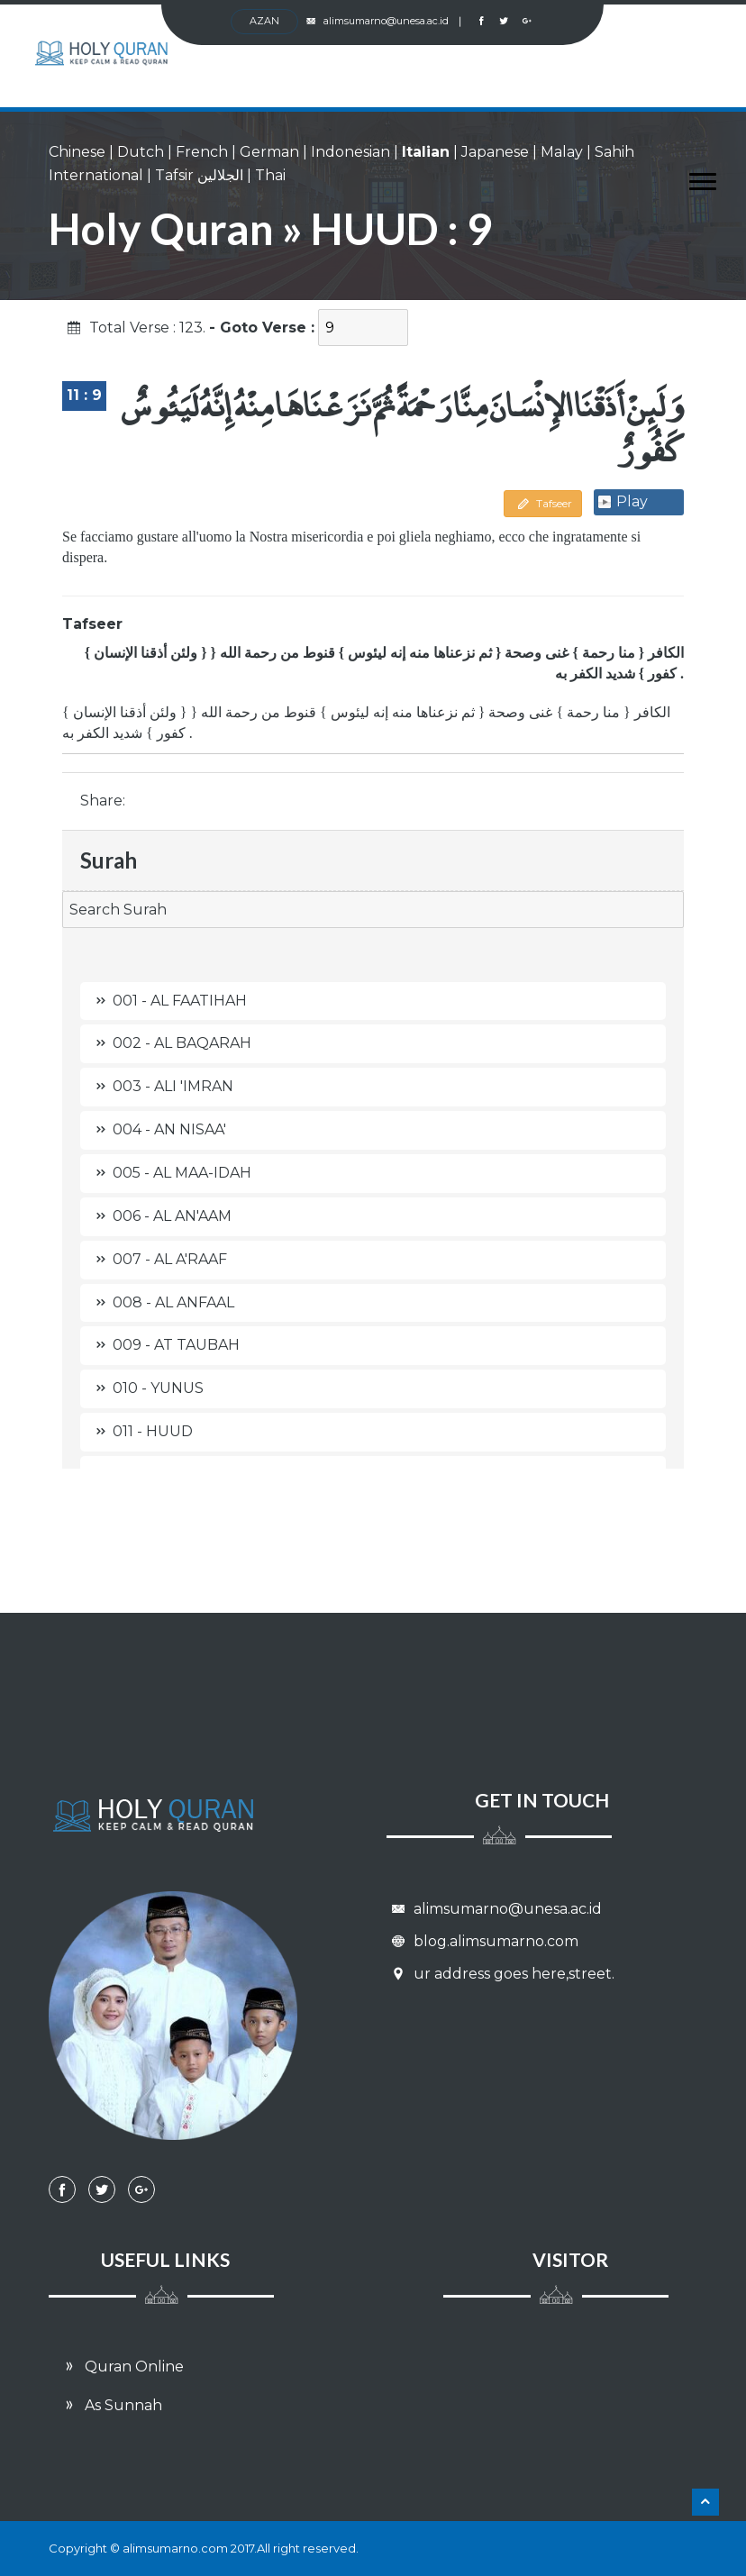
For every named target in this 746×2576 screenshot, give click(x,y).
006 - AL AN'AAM (160, 1215)
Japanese (495, 151)
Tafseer (543, 503)
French (202, 151)
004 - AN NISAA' (157, 1129)
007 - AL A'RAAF (158, 1259)
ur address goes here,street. (500, 1973)
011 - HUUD (141, 1431)
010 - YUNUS (146, 1388)
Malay (562, 151)
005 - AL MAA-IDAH (170, 1172)
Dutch (140, 151)
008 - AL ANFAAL (161, 1302)
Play (632, 501)
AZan (264, 20)
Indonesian (350, 151)
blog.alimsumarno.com (482, 1941)
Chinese (77, 151)
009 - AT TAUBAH (164, 1344)
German (269, 151)
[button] (694, 178)
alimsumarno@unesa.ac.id (385, 20)
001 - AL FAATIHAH (168, 1000)
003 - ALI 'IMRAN (161, 1086)
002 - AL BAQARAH (170, 1042)
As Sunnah (110, 2405)
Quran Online (121, 2366)
